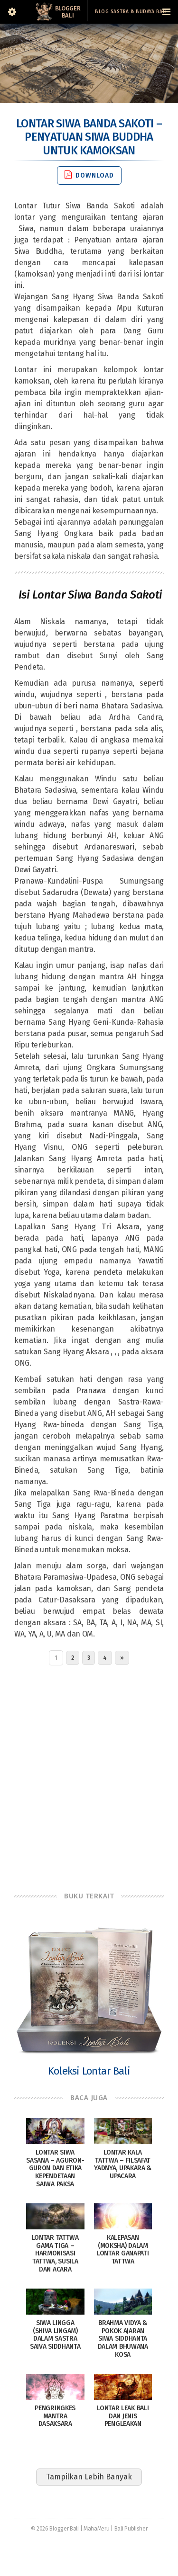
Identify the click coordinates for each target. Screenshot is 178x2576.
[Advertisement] (89, 1776)
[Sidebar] (12, 11)
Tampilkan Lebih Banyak (89, 2476)
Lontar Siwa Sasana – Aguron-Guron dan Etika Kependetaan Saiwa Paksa (55, 2168)
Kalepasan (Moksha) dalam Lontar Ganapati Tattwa (123, 2249)
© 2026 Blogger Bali (55, 2528)
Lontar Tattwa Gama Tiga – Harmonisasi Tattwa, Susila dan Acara (55, 2253)
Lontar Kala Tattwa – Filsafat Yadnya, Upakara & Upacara (122, 2164)
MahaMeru (97, 2528)
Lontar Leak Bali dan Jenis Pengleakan (123, 2416)
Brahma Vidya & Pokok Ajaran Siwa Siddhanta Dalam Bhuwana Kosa (123, 2339)
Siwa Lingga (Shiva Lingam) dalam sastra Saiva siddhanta (55, 2335)
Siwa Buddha (38, 251)
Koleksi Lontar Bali (89, 2071)
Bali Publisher (131, 2528)
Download (89, 174)
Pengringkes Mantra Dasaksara (55, 2416)
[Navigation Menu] (166, 11)
